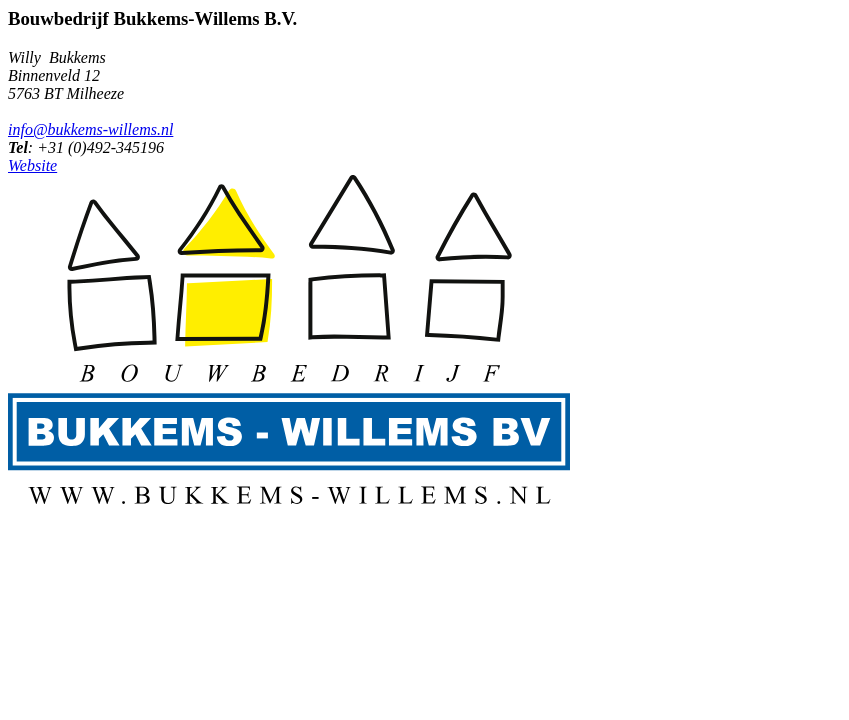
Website (32, 165)
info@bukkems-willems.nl (90, 129)
